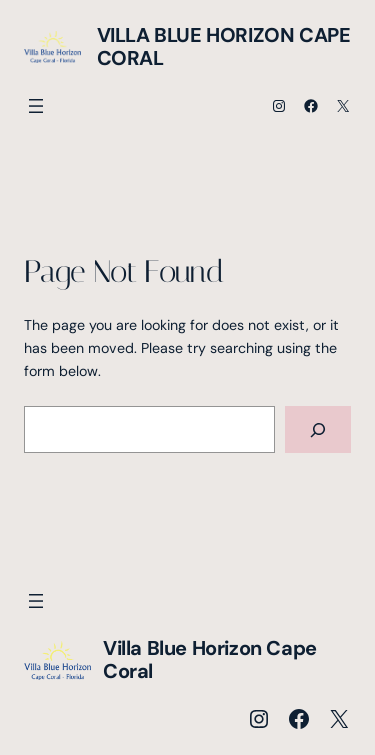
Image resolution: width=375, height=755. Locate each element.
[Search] (318, 429)
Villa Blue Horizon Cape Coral (224, 46)
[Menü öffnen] (36, 106)
